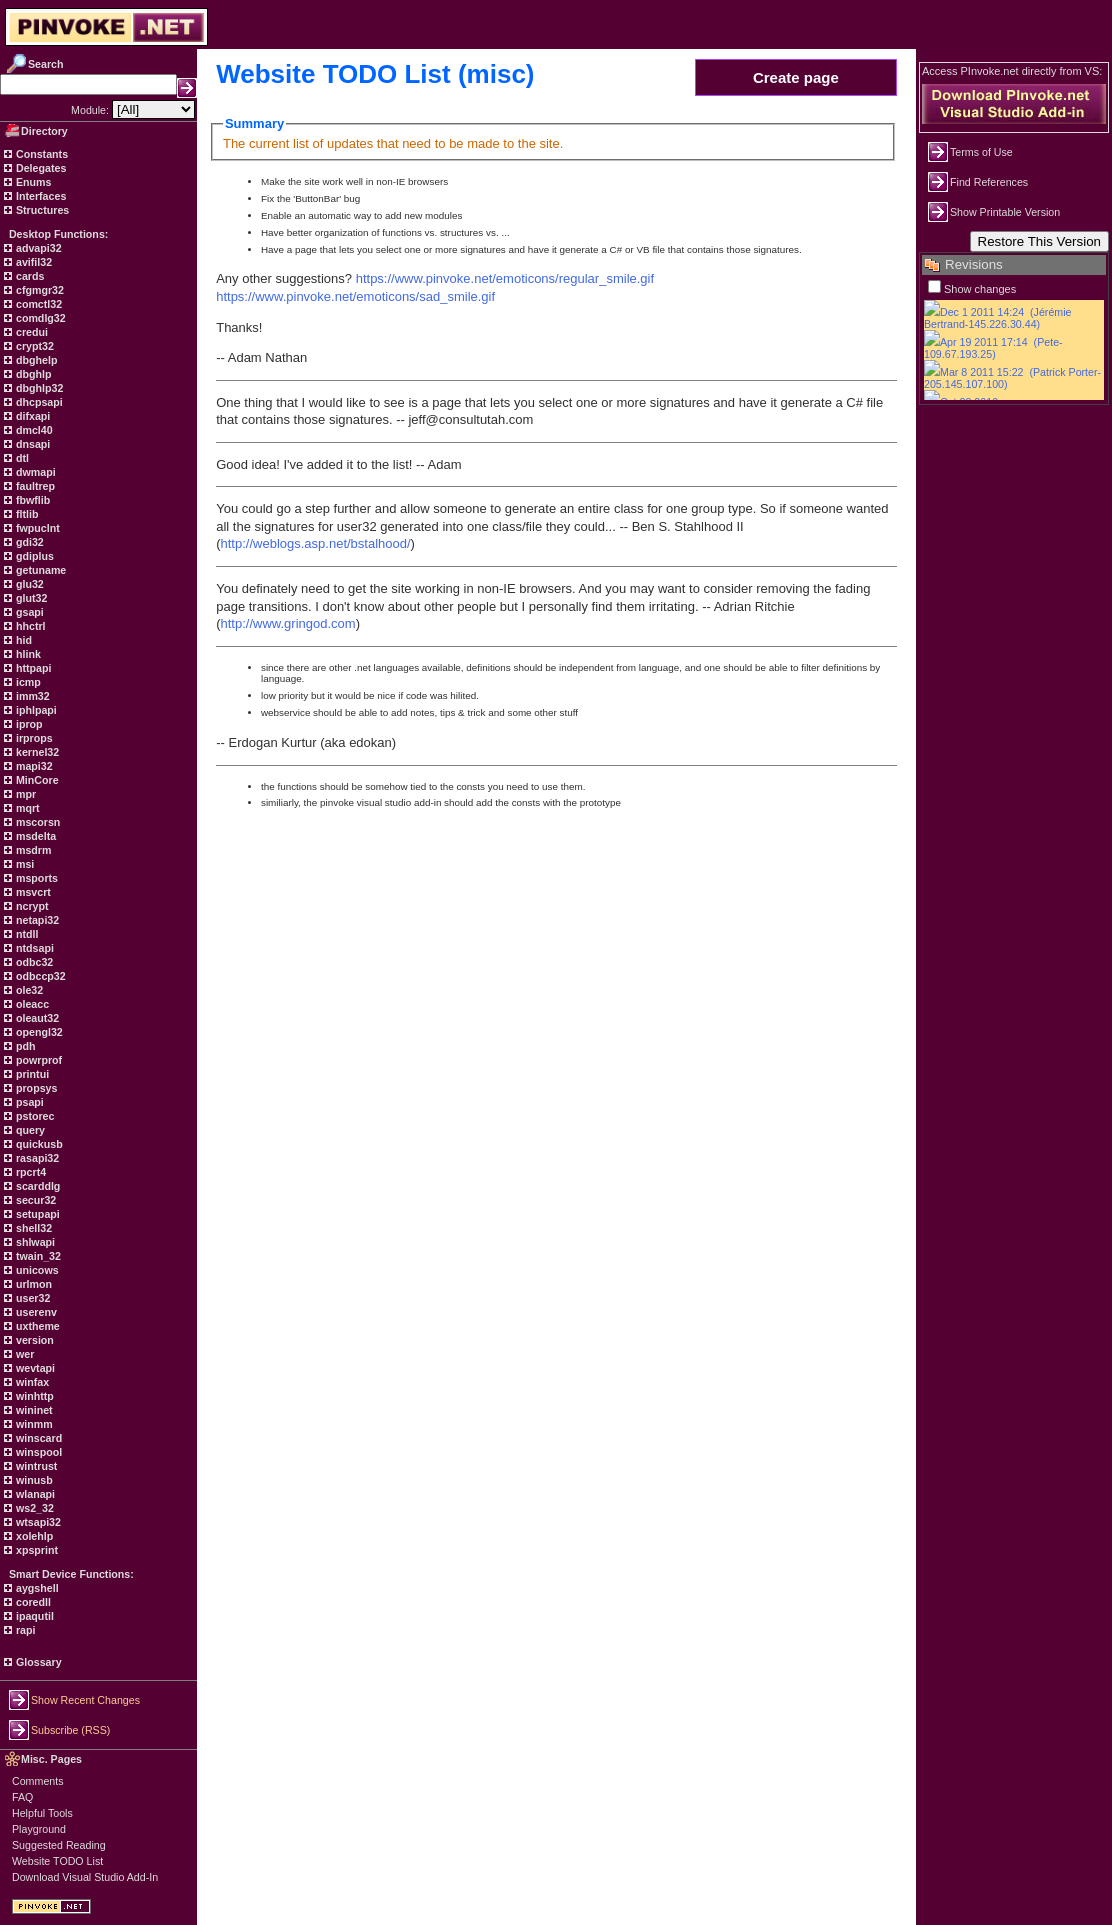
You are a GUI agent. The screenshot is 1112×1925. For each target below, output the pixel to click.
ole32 (28, 990)
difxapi (31, 416)
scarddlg (36, 1186)
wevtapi (34, 1368)
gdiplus (33, 556)
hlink (27, 654)
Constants (40, 154)
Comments (38, 1781)
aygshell (36, 1588)
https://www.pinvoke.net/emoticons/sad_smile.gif (355, 296)
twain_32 (37, 1256)
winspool (37, 1452)
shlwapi (34, 1242)
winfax (31, 1382)
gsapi (28, 612)
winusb (33, 1480)
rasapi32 (36, 1158)
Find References (989, 182)
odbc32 (33, 962)
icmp (27, 682)
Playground (39, 1829)
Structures (41, 210)
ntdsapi (33, 948)
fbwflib (31, 500)
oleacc (31, 1004)
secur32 (34, 1200)
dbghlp (32, 374)
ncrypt (31, 906)
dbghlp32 (38, 388)
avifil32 (32, 262)
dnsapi (31, 444)
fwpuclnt (36, 528)
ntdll (25, 934)
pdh (24, 1046)
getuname (39, 570)
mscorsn (36, 822)
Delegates (39, 168)
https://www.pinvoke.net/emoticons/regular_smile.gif (505, 278)
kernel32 (36, 752)
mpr (24, 794)
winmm (33, 1424)
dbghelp (35, 360)
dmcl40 (33, 430)
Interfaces (39, 196)
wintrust (35, 1466)
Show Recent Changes (85, 1700)
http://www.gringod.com (288, 623)
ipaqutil (33, 1616)
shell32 (32, 1228)
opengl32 (38, 1032)
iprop (28, 724)
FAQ (22, 1797)
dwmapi (34, 472)
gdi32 (28, 542)
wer (23, 1354)
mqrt (26, 808)
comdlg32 (39, 318)
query (29, 1130)
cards (28, 276)
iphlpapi (35, 710)
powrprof (37, 1060)
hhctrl (29, 626)
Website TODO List (57, 1861)
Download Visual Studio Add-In (85, 1877)
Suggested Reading (59, 1845)
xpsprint (35, 1550)
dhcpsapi (38, 402)
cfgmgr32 (38, 290)
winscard (37, 1438)
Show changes (980, 289)
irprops (33, 738)
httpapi (32, 668)
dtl (21, 458)
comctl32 (37, 304)
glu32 (28, 584)
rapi (24, 1630)
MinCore (36, 780)
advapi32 (37, 248)
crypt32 (33, 346)
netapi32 (36, 920)
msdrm (32, 850)
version (33, 1340)
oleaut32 (36, 1018)
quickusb (38, 1144)
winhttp (33, 1396)
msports (35, 878)
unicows (36, 1270)
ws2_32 (33, 1508)
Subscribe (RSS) (70, 1730)
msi (23, 864)
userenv (35, 1312)
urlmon (32, 1284)
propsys (35, 1088)
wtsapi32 (37, 1522)
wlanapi (34, 1494)
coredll (32, 1602)
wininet (33, 1410)
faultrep (34, 486)
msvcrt (32, 892)
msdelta (34, 836)
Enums (32, 182)
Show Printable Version (1005, 212)
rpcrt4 (29, 1172)
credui (30, 332)
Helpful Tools (42, 1813)
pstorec (33, 1116)
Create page (796, 77)
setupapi (36, 1214)
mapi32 (33, 766)
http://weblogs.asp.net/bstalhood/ (316, 543)
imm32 (31, 696)
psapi (28, 1102)
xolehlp (33, 1536)
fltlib (25, 514)
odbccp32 (39, 976)
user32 (31, 1298)
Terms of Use (981, 152)
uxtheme (36, 1326)
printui (31, 1074)
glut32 (30, 598)
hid (22, 640)
